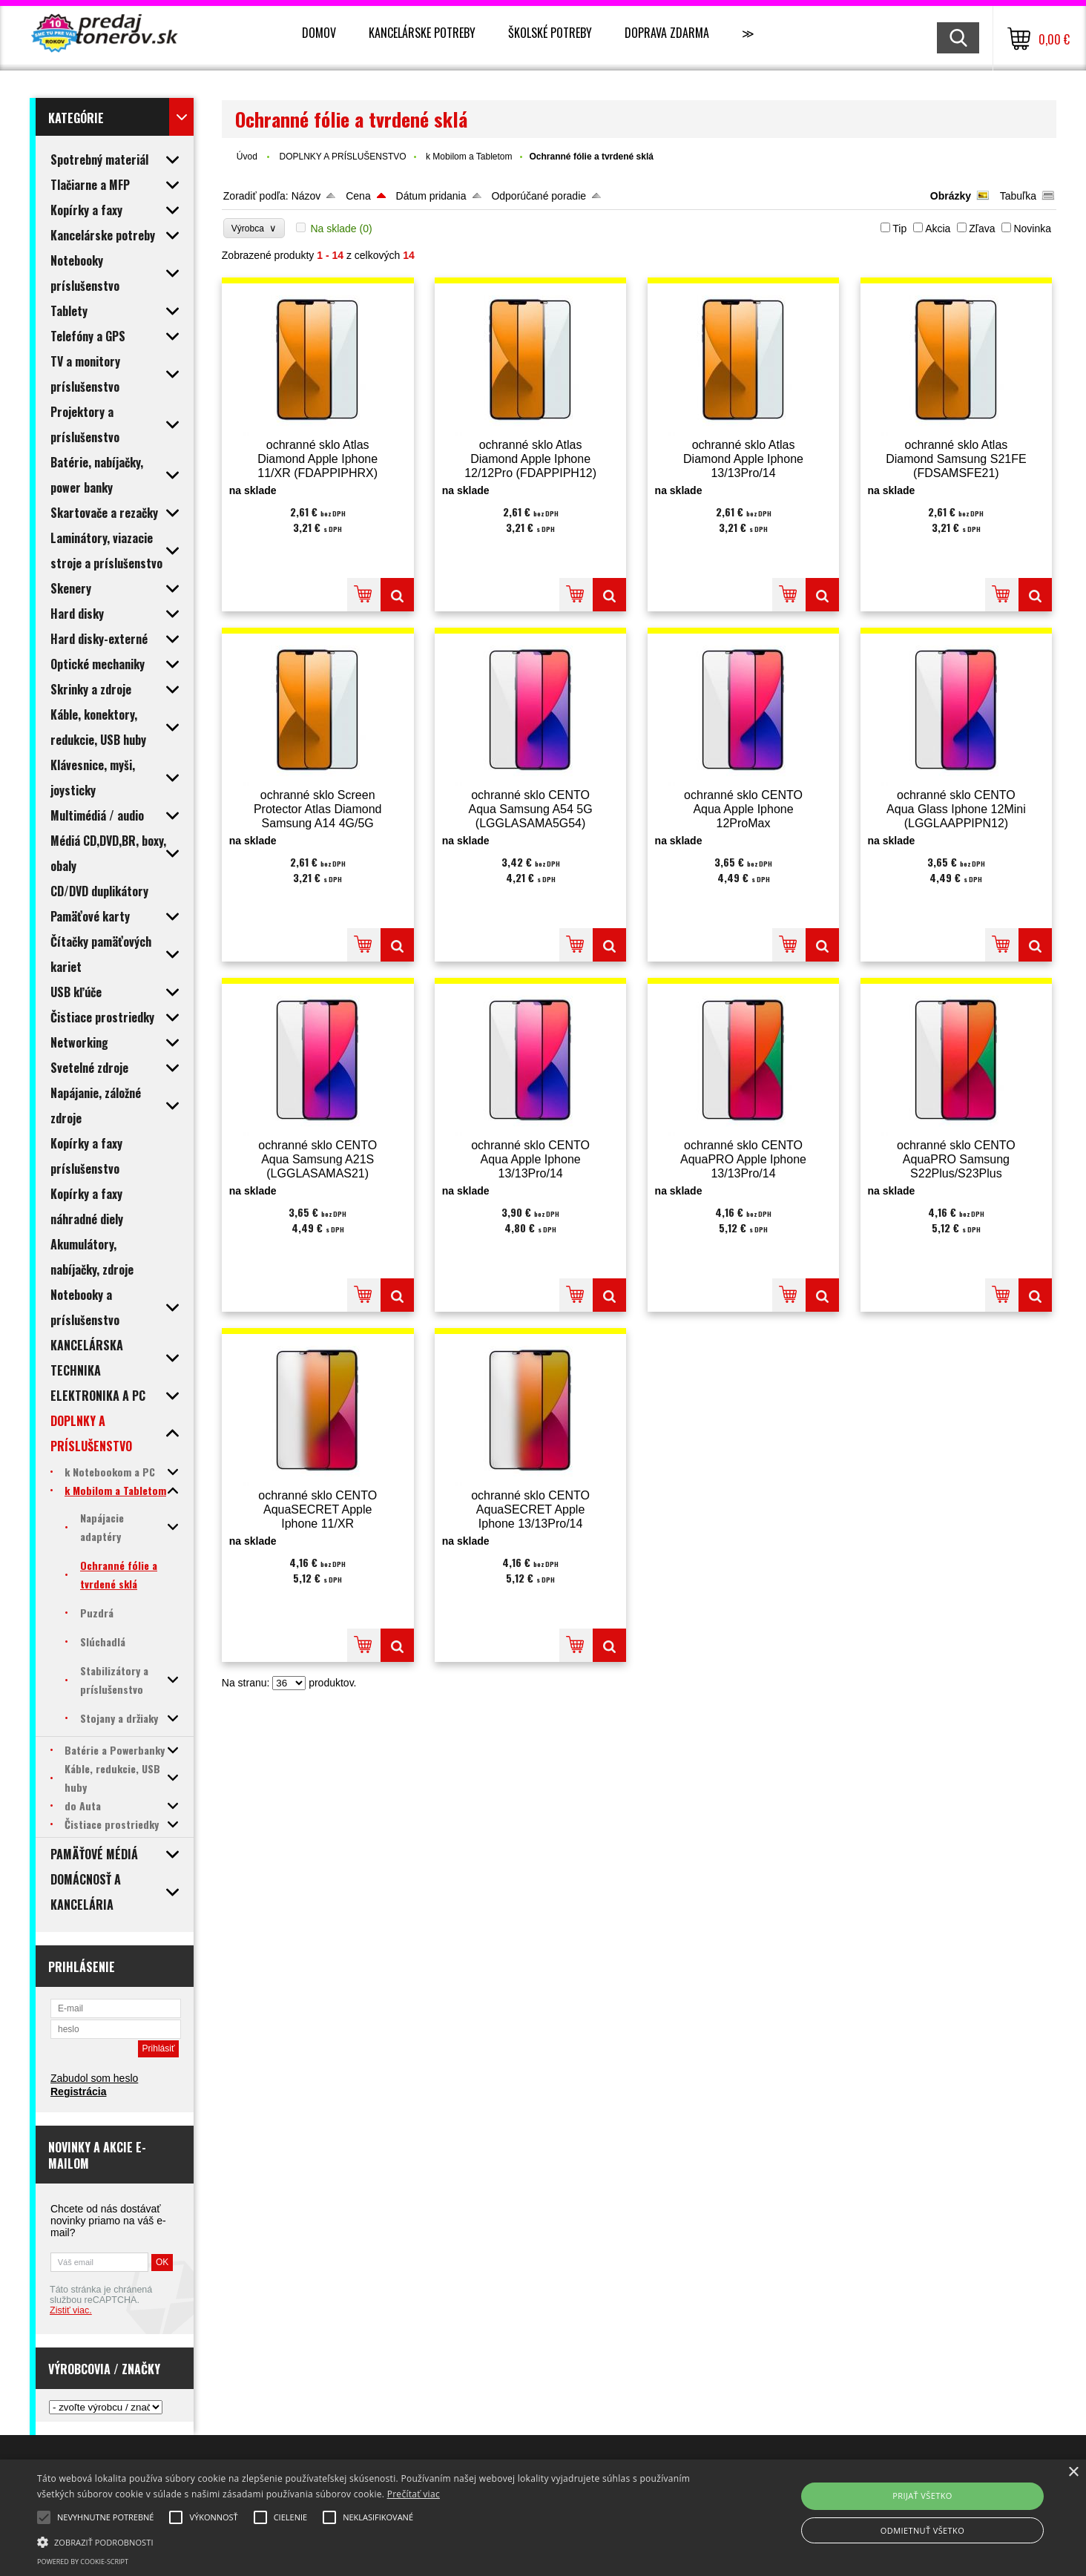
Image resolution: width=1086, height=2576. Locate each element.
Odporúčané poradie (538, 196)
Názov (306, 196)
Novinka (1032, 228)
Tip (899, 228)
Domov (319, 33)
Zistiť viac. (71, 2310)
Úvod (247, 156)
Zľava (982, 228)
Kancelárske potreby (422, 33)
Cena (358, 196)
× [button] (1073, 2472)
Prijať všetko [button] (922, 2495)
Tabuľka (1018, 196)
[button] (366, 2541)
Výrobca (254, 228)
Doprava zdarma (667, 33)
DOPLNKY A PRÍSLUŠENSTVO (343, 156)
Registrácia (78, 2091)
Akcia (937, 228)
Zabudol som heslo (94, 2078)
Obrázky (950, 196)
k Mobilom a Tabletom (469, 156)
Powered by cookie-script (82, 2561)
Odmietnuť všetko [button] (922, 2530)
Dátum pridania (431, 196)
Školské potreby (550, 33)
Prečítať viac (413, 2494)
